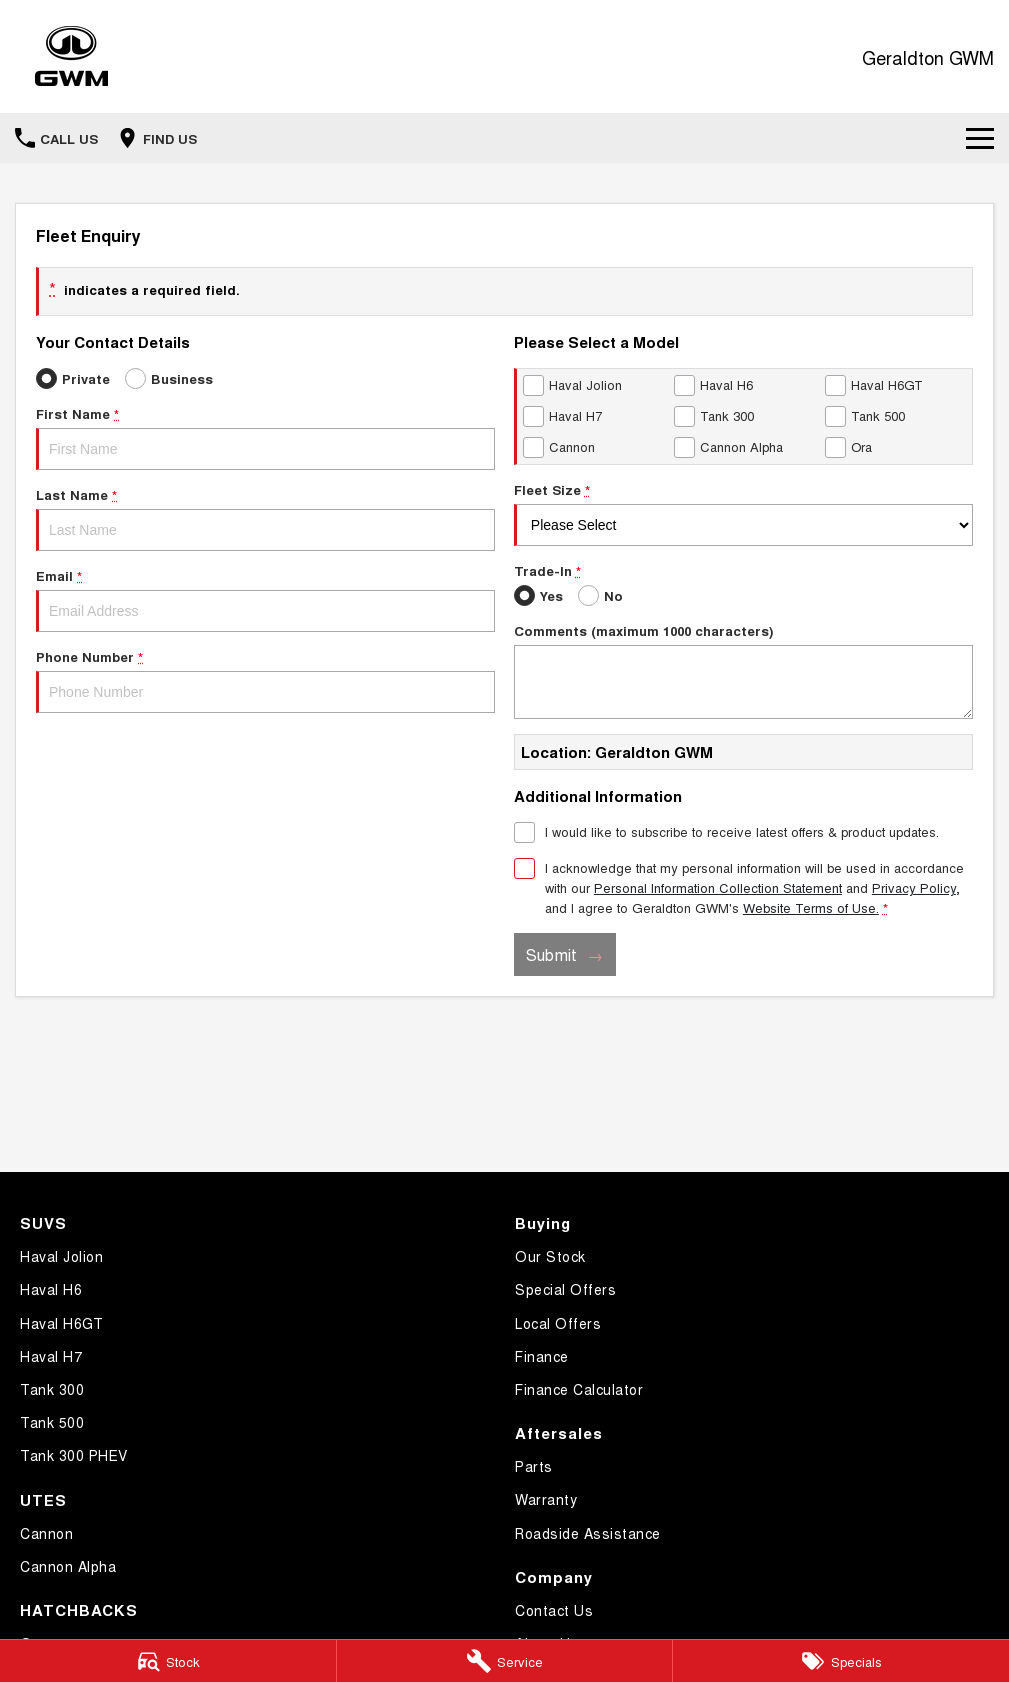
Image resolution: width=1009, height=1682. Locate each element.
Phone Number (265, 680)
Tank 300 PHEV (74, 1455)
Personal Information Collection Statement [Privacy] (718, 887)
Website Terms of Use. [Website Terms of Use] (811, 907)
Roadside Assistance (588, 1533)
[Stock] (168, 1661)
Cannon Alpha (68, 1566)
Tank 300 (52, 1389)
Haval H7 (51, 1356)
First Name (265, 437)
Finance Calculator (579, 1389)
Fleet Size (743, 513)
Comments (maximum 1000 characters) (743, 670)
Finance (542, 1356)
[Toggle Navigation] (980, 138)
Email (265, 599)
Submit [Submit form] (551, 954)
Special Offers (565, 1289)
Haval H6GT (61, 1323)
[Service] (505, 1661)
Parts (534, 1466)
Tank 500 (52, 1422)
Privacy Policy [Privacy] (914, 887)
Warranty (546, 1499)
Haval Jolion (61, 1256)
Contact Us (554, 1610)
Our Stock (550, 1256)
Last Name (265, 518)
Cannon (46, 1533)
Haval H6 (51, 1289)
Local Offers (558, 1323)
